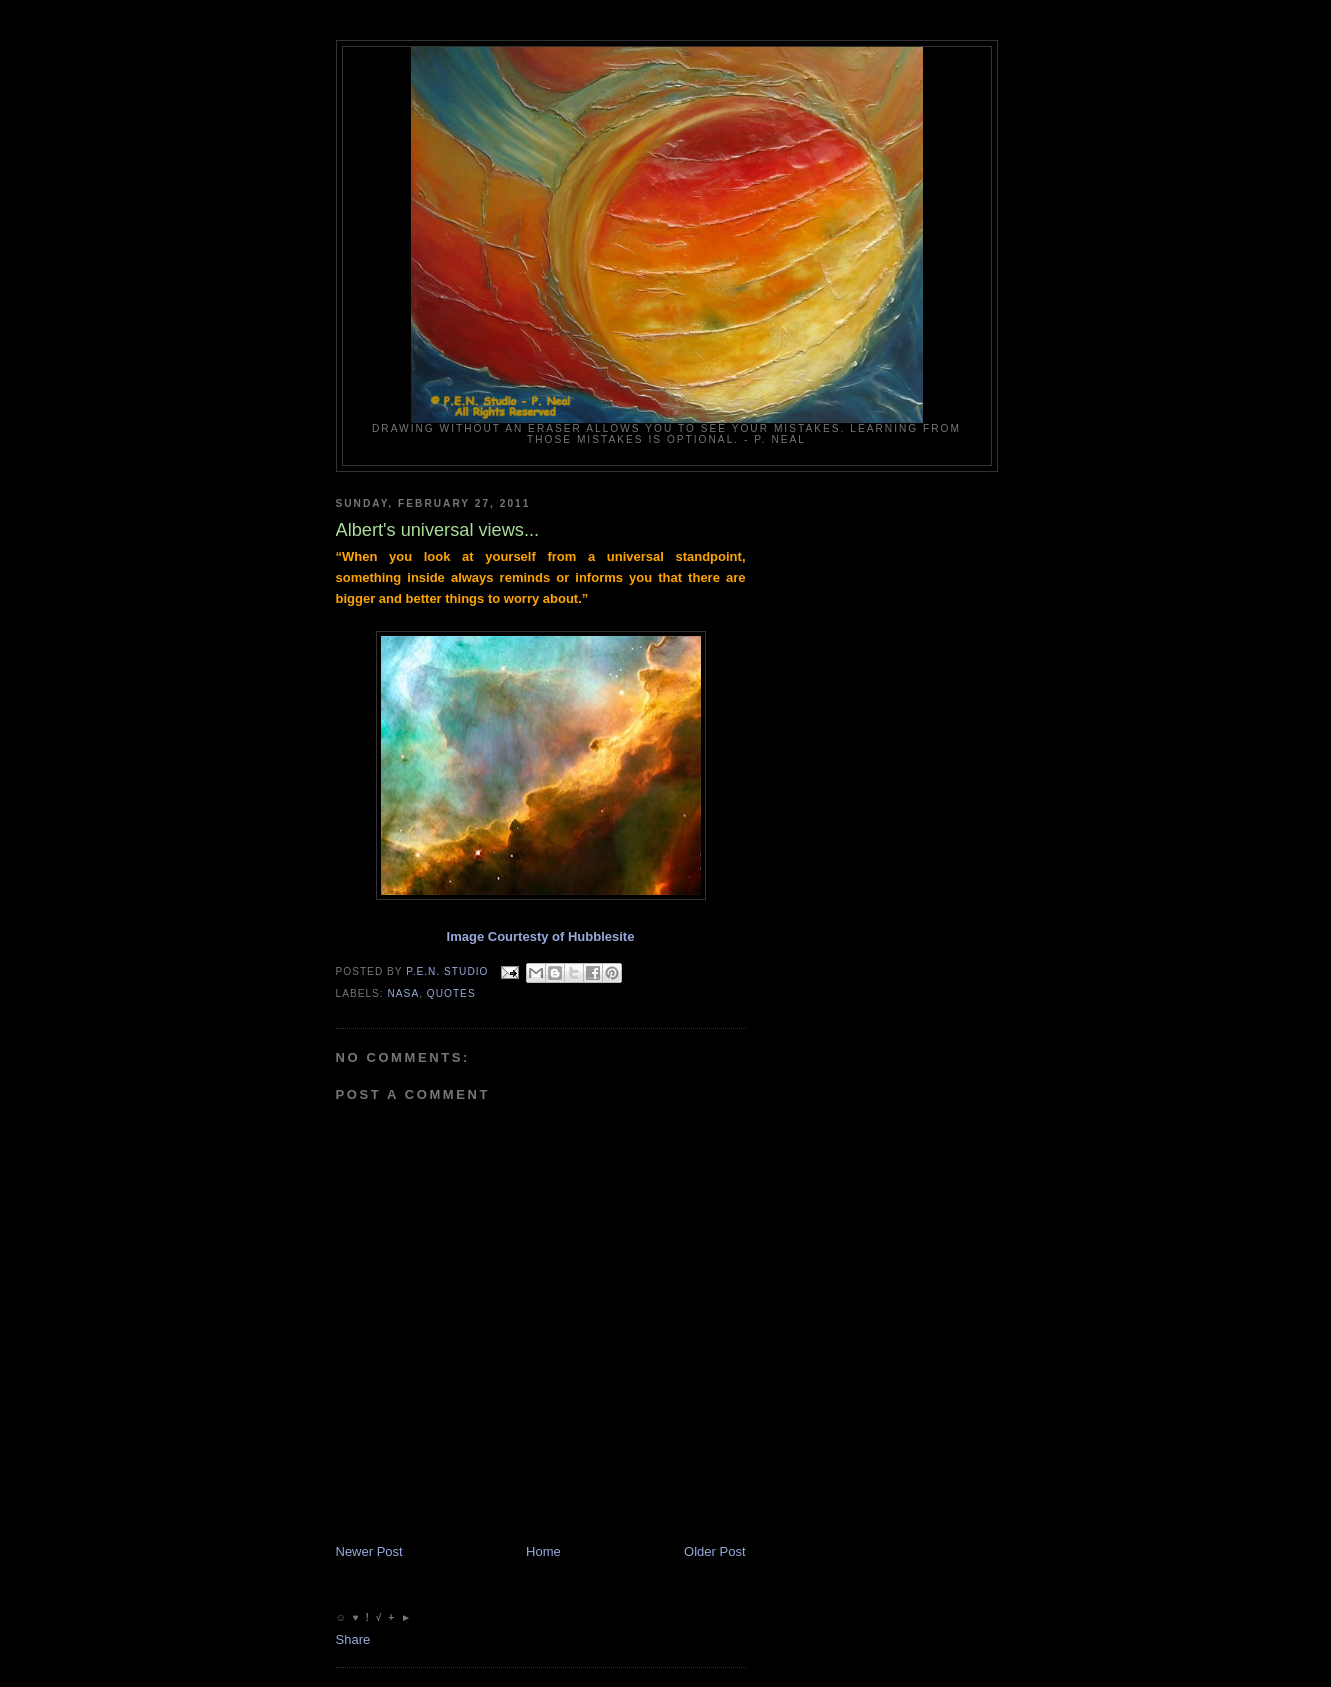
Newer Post (369, 1551)
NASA (404, 993)
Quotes (451, 993)
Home (543, 1551)
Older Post (714, 1551)
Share (353, 1639)
